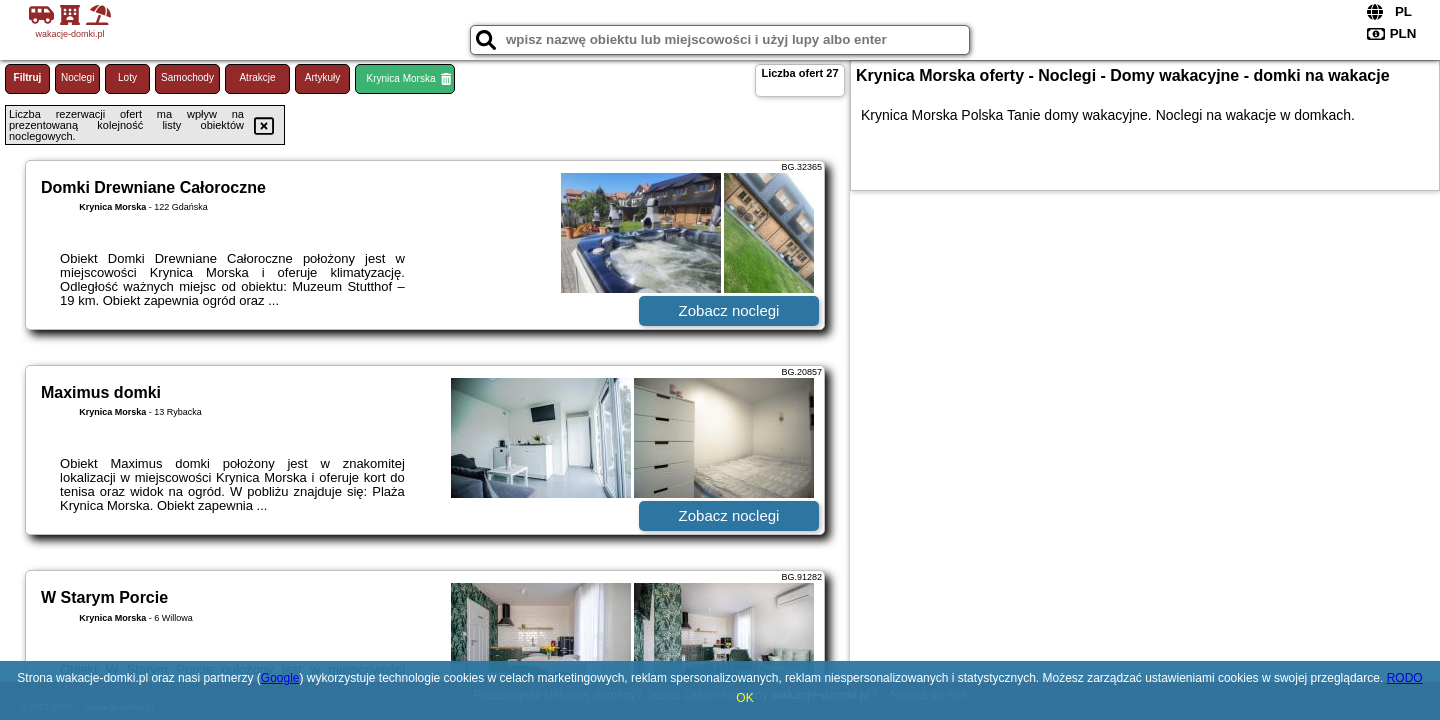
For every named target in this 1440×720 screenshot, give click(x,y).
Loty (127, 77)
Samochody (187, 77)
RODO (1405, 678)
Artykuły (323, 77)
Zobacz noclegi (729, 310)
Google (280, 678)
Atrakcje (257, 77)
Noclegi (77, 77)
